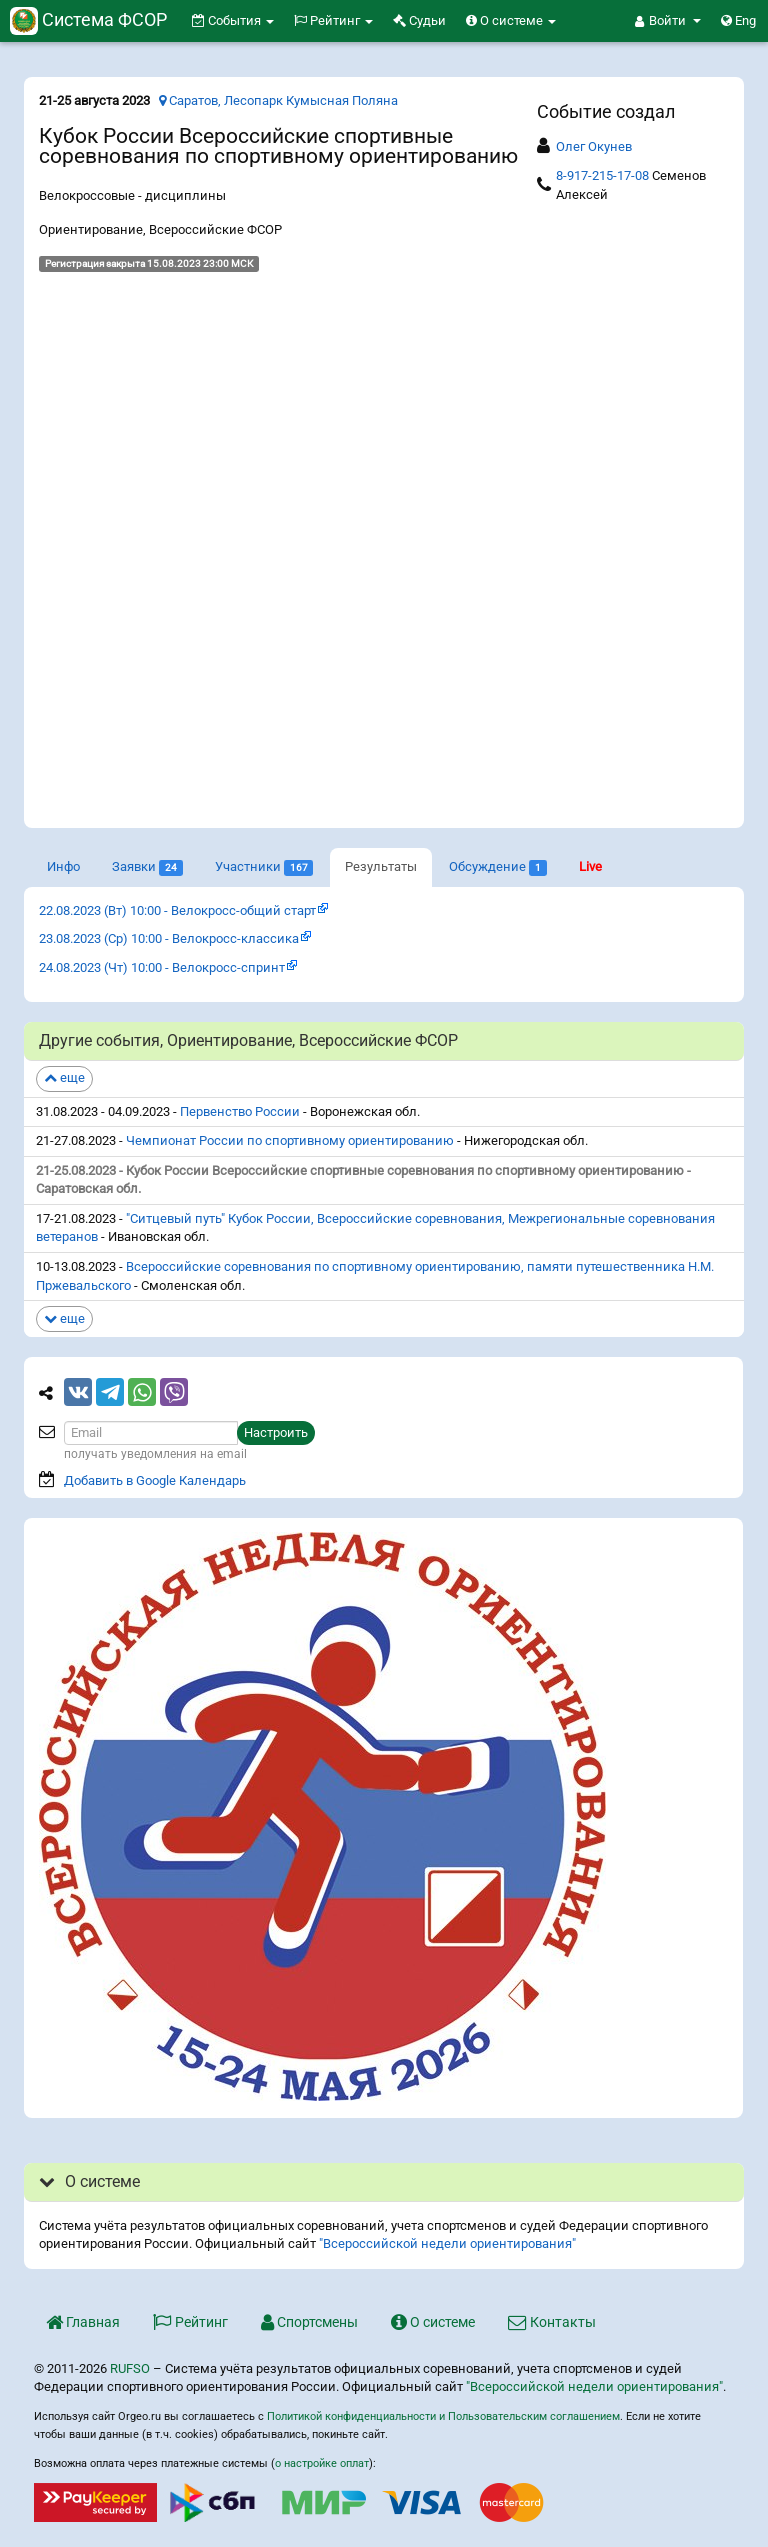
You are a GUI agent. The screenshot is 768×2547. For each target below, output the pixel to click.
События (233, 20)
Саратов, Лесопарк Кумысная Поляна (278, 100)
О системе (511, 20)
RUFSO (130, 2368)
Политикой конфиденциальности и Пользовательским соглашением (443, 2416)
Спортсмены (309, 2322)
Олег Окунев (594, 146)
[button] (668, 21)
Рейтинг (333, 20)
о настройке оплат (322, 2463)
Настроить (276, 1432)
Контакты (552, 2322)
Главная (83, 2322)
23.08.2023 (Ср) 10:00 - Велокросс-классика (169, 938)
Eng (738, 20)
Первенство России (240, 1111)
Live (590, 866)
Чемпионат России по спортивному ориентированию (290, 1140)
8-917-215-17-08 (602, 175)
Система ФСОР (88, 19)
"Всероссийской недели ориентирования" (447, 2243)
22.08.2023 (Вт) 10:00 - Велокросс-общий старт (177, 910)
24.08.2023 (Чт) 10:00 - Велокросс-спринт (162, 967)
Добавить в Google (155, 1480)
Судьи (419, 20)
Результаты (381, 866)
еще (64, 1077)
